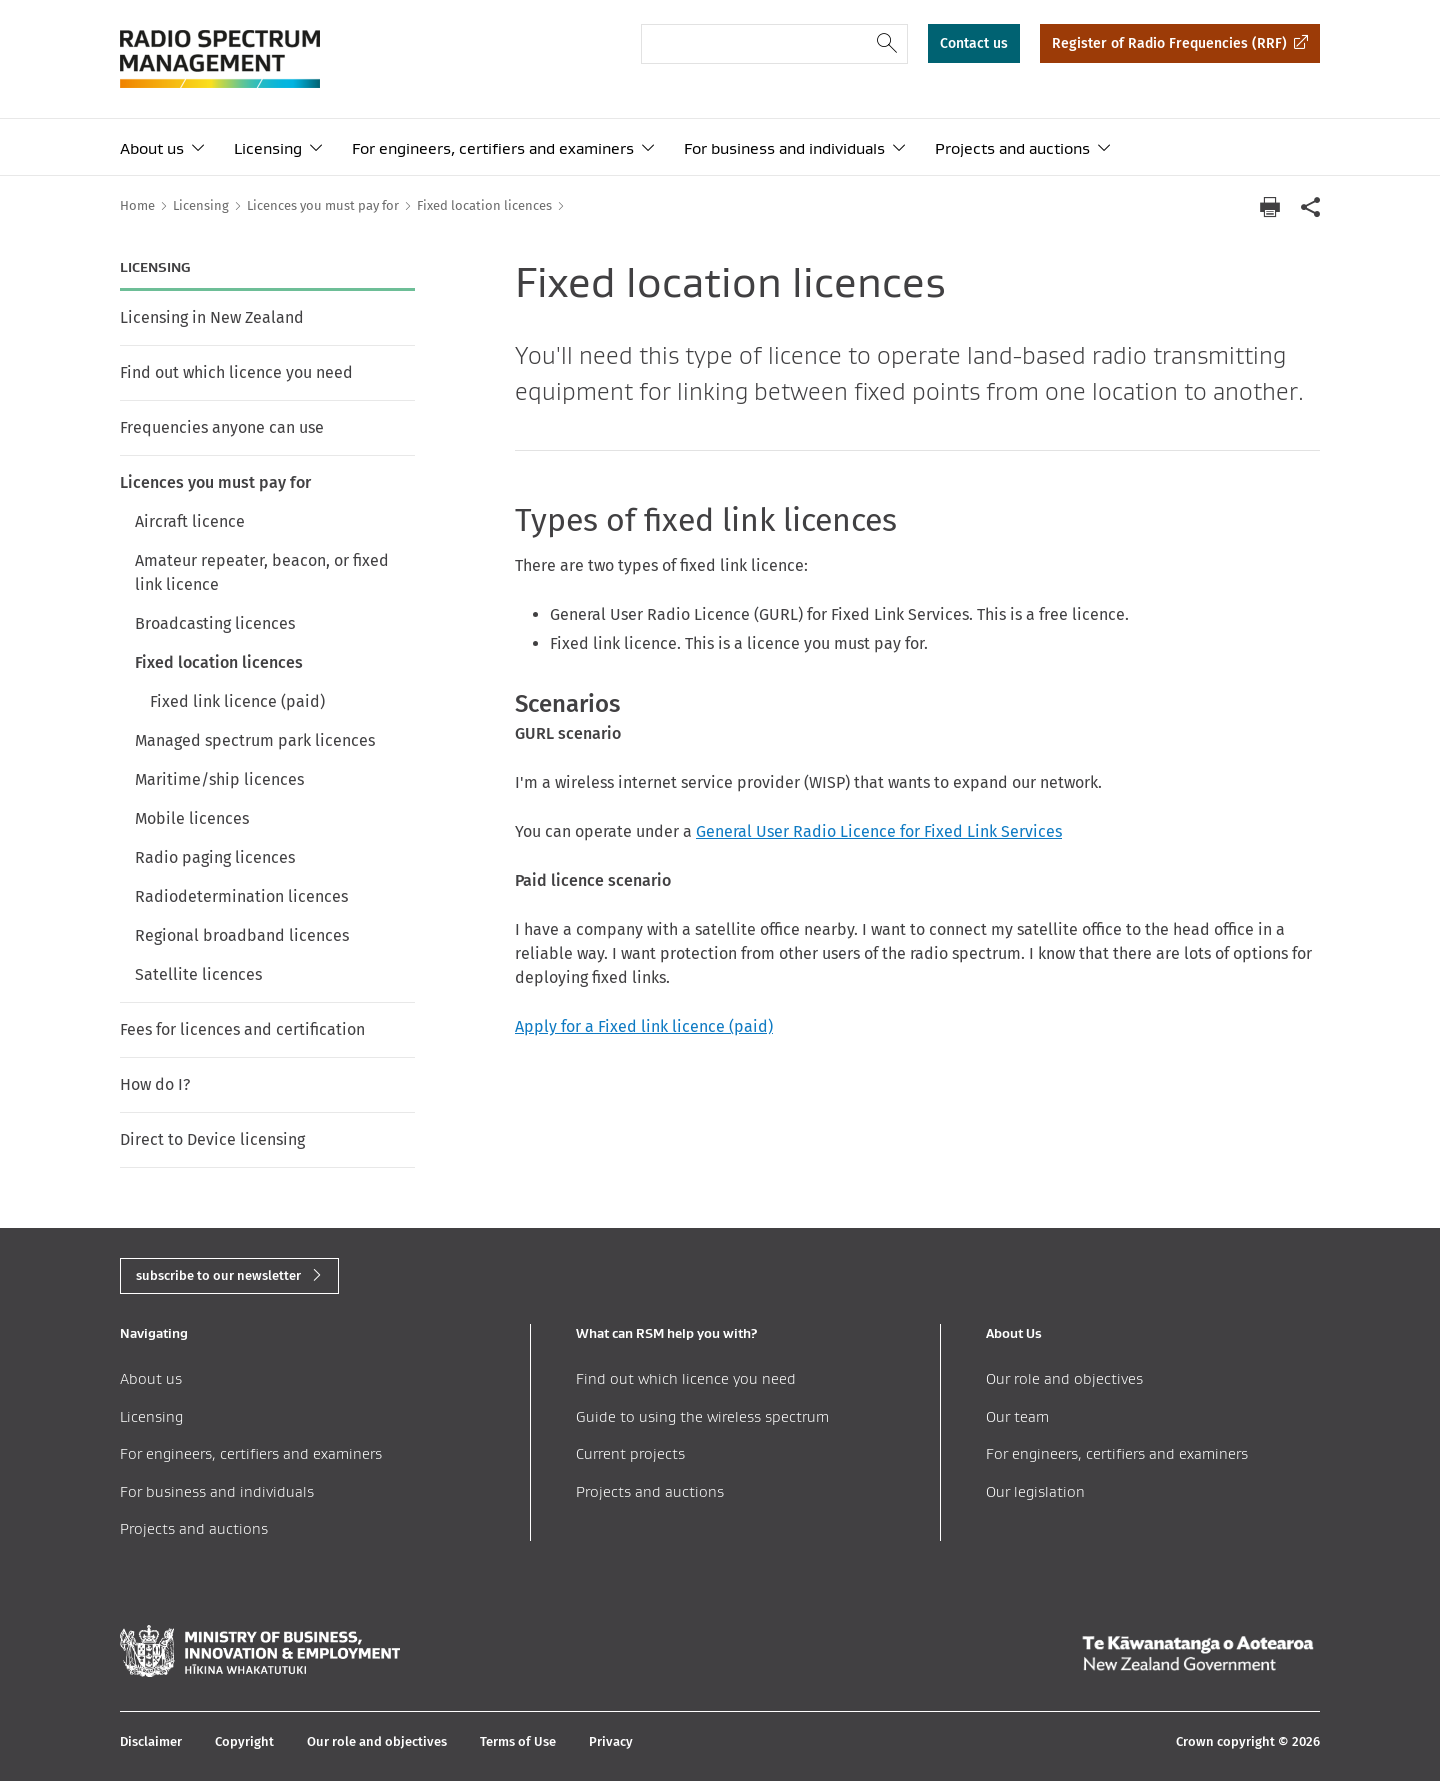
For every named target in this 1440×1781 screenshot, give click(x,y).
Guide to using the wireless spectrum (702, 1416)
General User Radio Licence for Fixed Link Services (879, 831)
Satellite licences (198, 974)
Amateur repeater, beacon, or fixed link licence (262, 572)
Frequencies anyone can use (222, 427)
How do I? (155, 1084)
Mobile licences (192, 818)
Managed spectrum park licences (255, 740)
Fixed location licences (219, 662)
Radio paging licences (215, 857)
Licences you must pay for (215, 482)
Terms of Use (518, 1741)
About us (152, 148)
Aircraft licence (190, 521)
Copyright (244, 1741)
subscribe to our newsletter (218, 1275)
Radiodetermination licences (241, 896)
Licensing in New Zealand (212, 317)
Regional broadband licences (242, 935)
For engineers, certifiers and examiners (493, 148)
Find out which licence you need (236, 372)
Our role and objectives (1064, 1378)
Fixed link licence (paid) (237, 701)
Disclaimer (151, 1741)
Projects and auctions (1012, 148)
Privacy (611, 1741)
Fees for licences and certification (242, 1029)
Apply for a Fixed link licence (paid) (644, 1026)
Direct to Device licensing (212, 1139)
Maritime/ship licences (219, 779)
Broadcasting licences (215, 623)
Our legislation (1035, 1491)
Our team (1017, 1416)
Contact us (974, 43)
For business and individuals (784, 148)
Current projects (630, 1453)
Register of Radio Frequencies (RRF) (1169, 43)
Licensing (268, 148)
